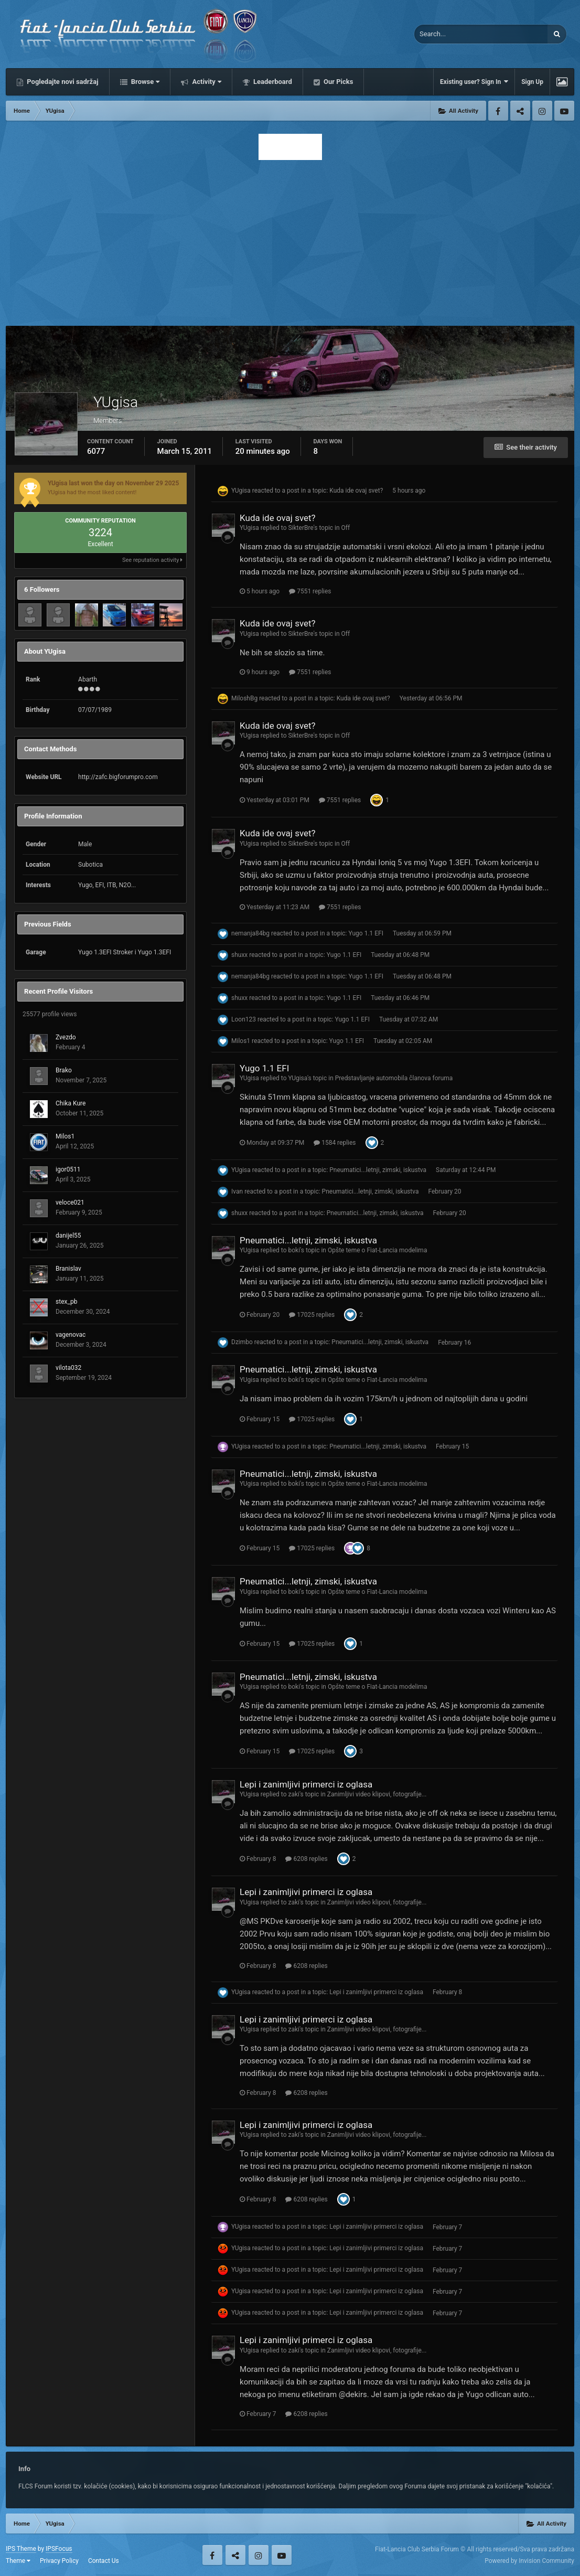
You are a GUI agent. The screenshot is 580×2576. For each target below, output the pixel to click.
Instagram (542, 111)
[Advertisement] (290, 239)
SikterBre (300, 527)
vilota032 (68, 1367)
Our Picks (337, 82)
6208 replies (306, 1858)
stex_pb (66, 1301)
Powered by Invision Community (529, 2560)
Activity (205, 82)
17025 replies (312, 1314)
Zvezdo (66, 1037)
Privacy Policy (59, 2560)
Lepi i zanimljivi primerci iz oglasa (306, 1784)
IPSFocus (59, 2548)
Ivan (237, 1191)
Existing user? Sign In (474, 82)
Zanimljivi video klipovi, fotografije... (377, 1794)
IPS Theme (21, 2548)
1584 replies (335, 1142)
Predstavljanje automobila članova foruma (394, 1078)
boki (294, 1250)
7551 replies (310, 591)
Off (345, 527)
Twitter (520, 111)
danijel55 (68, 1235)
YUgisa (241, 490)
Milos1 (65, 1136)
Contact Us (103, 2560)
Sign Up (532, 82)
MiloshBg (244, 698)
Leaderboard (272, 82)
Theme (18, 2560)
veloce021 (70, 1202)
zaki (293, 1794)
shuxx (239, 955)
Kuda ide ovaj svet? (356, 490)
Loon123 (243, 1019)
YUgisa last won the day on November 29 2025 (113, 483)
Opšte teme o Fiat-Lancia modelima (377, 1250)
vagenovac (70, 1334)
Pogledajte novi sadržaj (62, 82)
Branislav (68, 1268)
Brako (64, 1070)
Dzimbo (242, 1342)
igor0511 (68, 1169)
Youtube (564, 111)
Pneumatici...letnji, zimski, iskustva (377, 1170)
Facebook (498, 111)
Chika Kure (70, 1103)
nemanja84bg (250, 933)
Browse (145, 82)
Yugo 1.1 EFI (365, 933)
